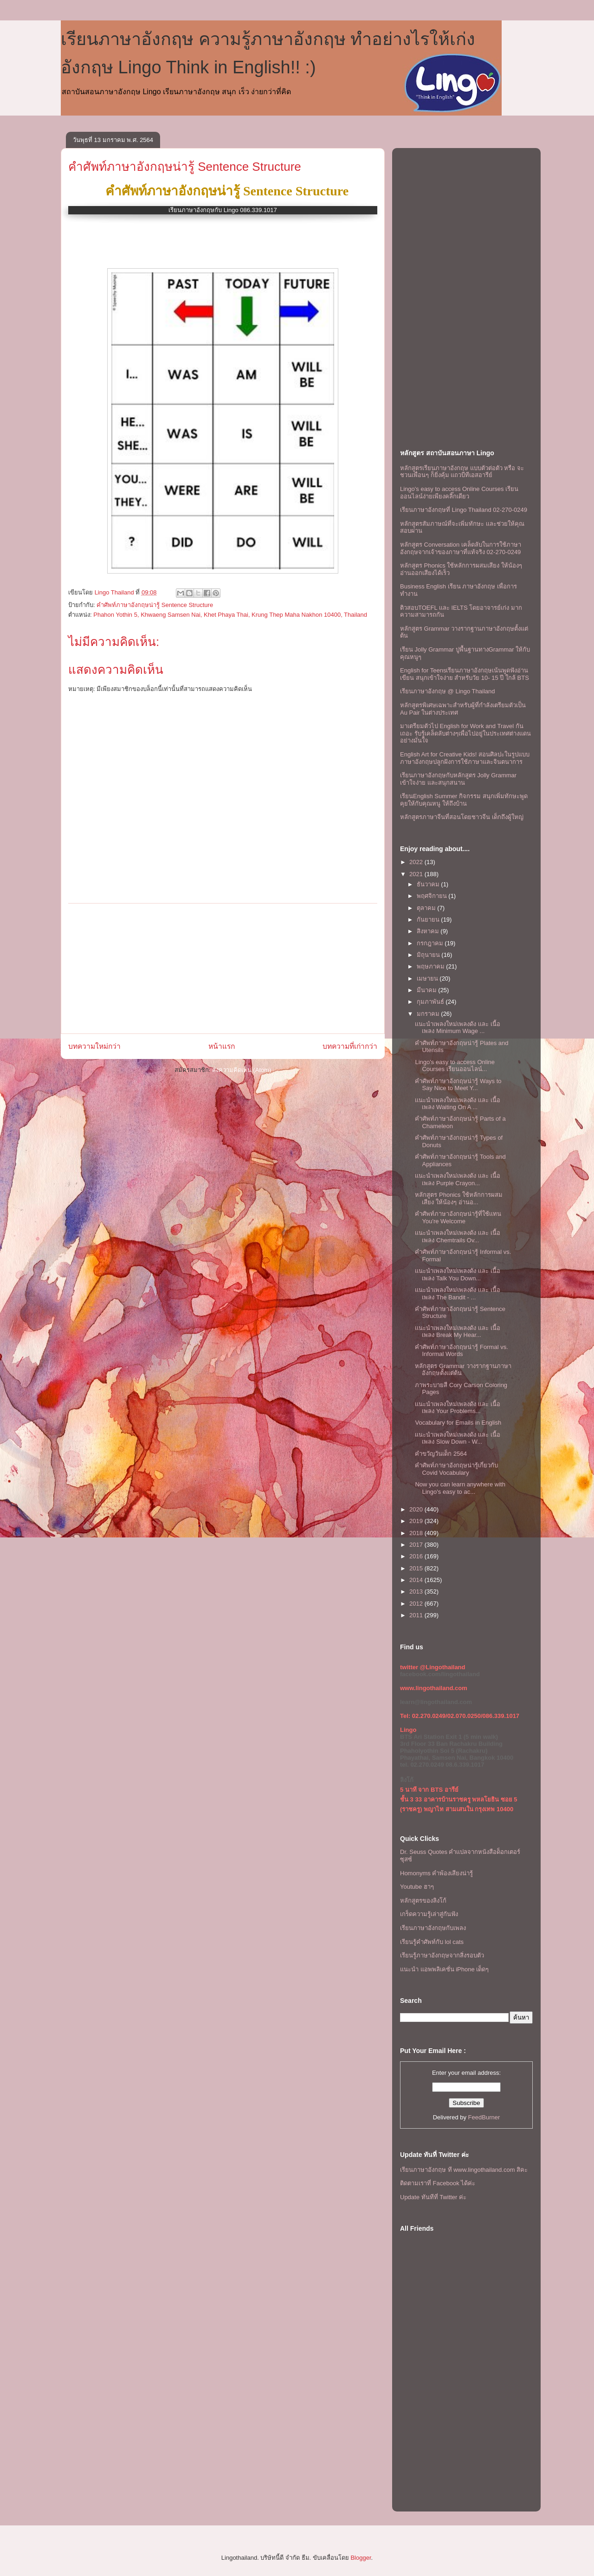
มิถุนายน (429, 954)
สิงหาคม (429, 931)
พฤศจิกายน (433, 895)
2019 (417, 1520)
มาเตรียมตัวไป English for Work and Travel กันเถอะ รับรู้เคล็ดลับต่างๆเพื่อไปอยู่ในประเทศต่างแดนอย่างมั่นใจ (465, 733)
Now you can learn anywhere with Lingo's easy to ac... (460, 1488)
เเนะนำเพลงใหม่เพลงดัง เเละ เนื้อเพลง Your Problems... (457, 1408)
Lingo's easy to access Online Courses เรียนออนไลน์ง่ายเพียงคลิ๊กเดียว (459, 492)
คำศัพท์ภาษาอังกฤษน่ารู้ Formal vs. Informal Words (461, 1350)
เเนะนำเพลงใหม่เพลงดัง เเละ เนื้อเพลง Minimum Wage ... (457, 1027)
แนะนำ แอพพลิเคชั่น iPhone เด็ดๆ (444, 1969)
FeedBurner (484, 2117)
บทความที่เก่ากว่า (350, 1046)
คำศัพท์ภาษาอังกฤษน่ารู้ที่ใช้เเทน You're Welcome (458, 1217)
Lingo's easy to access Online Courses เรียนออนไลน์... (455, 1066)
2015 (417, 1568)
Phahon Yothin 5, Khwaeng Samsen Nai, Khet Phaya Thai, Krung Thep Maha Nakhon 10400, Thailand (230, 614)
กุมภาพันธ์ (431, 1001)
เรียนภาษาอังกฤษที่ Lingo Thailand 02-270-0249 (463, 509)
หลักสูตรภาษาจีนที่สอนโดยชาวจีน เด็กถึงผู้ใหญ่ (461, 816)
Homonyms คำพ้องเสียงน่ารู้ (436, 1873)
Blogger (360, 2557)
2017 (417, 1544)
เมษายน (428, 978)
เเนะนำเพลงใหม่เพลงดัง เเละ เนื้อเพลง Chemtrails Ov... (457, 1236)
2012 (417, 1603)
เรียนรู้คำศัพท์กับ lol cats (432, 1941)
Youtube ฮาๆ (417, 1886)
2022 (417, 862)
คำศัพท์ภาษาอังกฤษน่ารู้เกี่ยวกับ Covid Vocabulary (456, 1469)
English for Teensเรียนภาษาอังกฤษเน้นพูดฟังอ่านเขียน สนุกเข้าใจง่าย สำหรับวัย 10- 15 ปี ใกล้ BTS (464, 674)
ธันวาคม (429, 884)
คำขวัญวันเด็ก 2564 (441, 1453)
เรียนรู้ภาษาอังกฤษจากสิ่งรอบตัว (442, 1955)
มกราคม (429, 1013)
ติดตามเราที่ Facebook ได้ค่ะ (437, 2183)
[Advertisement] (222, 968)
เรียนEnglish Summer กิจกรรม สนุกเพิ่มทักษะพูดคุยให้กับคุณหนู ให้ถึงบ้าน (464, 800)
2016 (417, 1556)
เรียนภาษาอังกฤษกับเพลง (433, 1927)
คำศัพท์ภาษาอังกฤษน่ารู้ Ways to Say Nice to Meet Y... (458, 1085)
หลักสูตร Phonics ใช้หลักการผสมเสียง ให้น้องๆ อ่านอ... (458, 1198)
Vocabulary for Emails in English (458, 1422)
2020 (417, 1509)
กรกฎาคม (431, 943)
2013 (417, 1591)
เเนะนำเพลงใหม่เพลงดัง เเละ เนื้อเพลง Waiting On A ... (457, 1104)
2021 (417, 874)
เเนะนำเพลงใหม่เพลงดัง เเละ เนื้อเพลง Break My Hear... (457, 1331)
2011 (417, 1615)
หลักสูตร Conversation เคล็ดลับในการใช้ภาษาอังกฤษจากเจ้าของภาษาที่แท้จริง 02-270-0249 (460, 548)
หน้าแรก (221, 1046)
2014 (417, 1579)
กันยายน (429, 919)
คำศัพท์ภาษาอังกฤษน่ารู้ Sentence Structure (184, 167)
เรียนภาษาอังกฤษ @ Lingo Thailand (447, 691)
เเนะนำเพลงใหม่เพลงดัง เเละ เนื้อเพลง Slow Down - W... (457, 1438)
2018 (417, 1533)
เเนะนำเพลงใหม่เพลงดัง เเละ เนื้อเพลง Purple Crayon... (457, 1179)
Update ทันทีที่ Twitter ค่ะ (433, 2197)
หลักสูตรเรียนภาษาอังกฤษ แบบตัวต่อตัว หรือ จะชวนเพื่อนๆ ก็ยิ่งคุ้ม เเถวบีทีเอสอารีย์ (462, 472)
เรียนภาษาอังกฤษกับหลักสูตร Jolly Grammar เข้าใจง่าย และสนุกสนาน (458, 779)
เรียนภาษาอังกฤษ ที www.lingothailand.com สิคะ (464, 2169)
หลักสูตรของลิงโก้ (423, 1900)
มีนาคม (428, 990)
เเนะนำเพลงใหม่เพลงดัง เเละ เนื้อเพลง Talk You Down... (457, 1274)
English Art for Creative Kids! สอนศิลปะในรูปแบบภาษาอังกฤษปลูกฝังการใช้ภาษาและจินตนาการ (464, 758)
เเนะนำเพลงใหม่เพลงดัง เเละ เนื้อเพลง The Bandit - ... (457, 1293)
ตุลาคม (427, 907)
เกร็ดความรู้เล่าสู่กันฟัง (429, 1914)
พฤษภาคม (431, 966)
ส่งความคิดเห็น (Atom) (241, 1069)
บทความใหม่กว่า (94, 1046)
